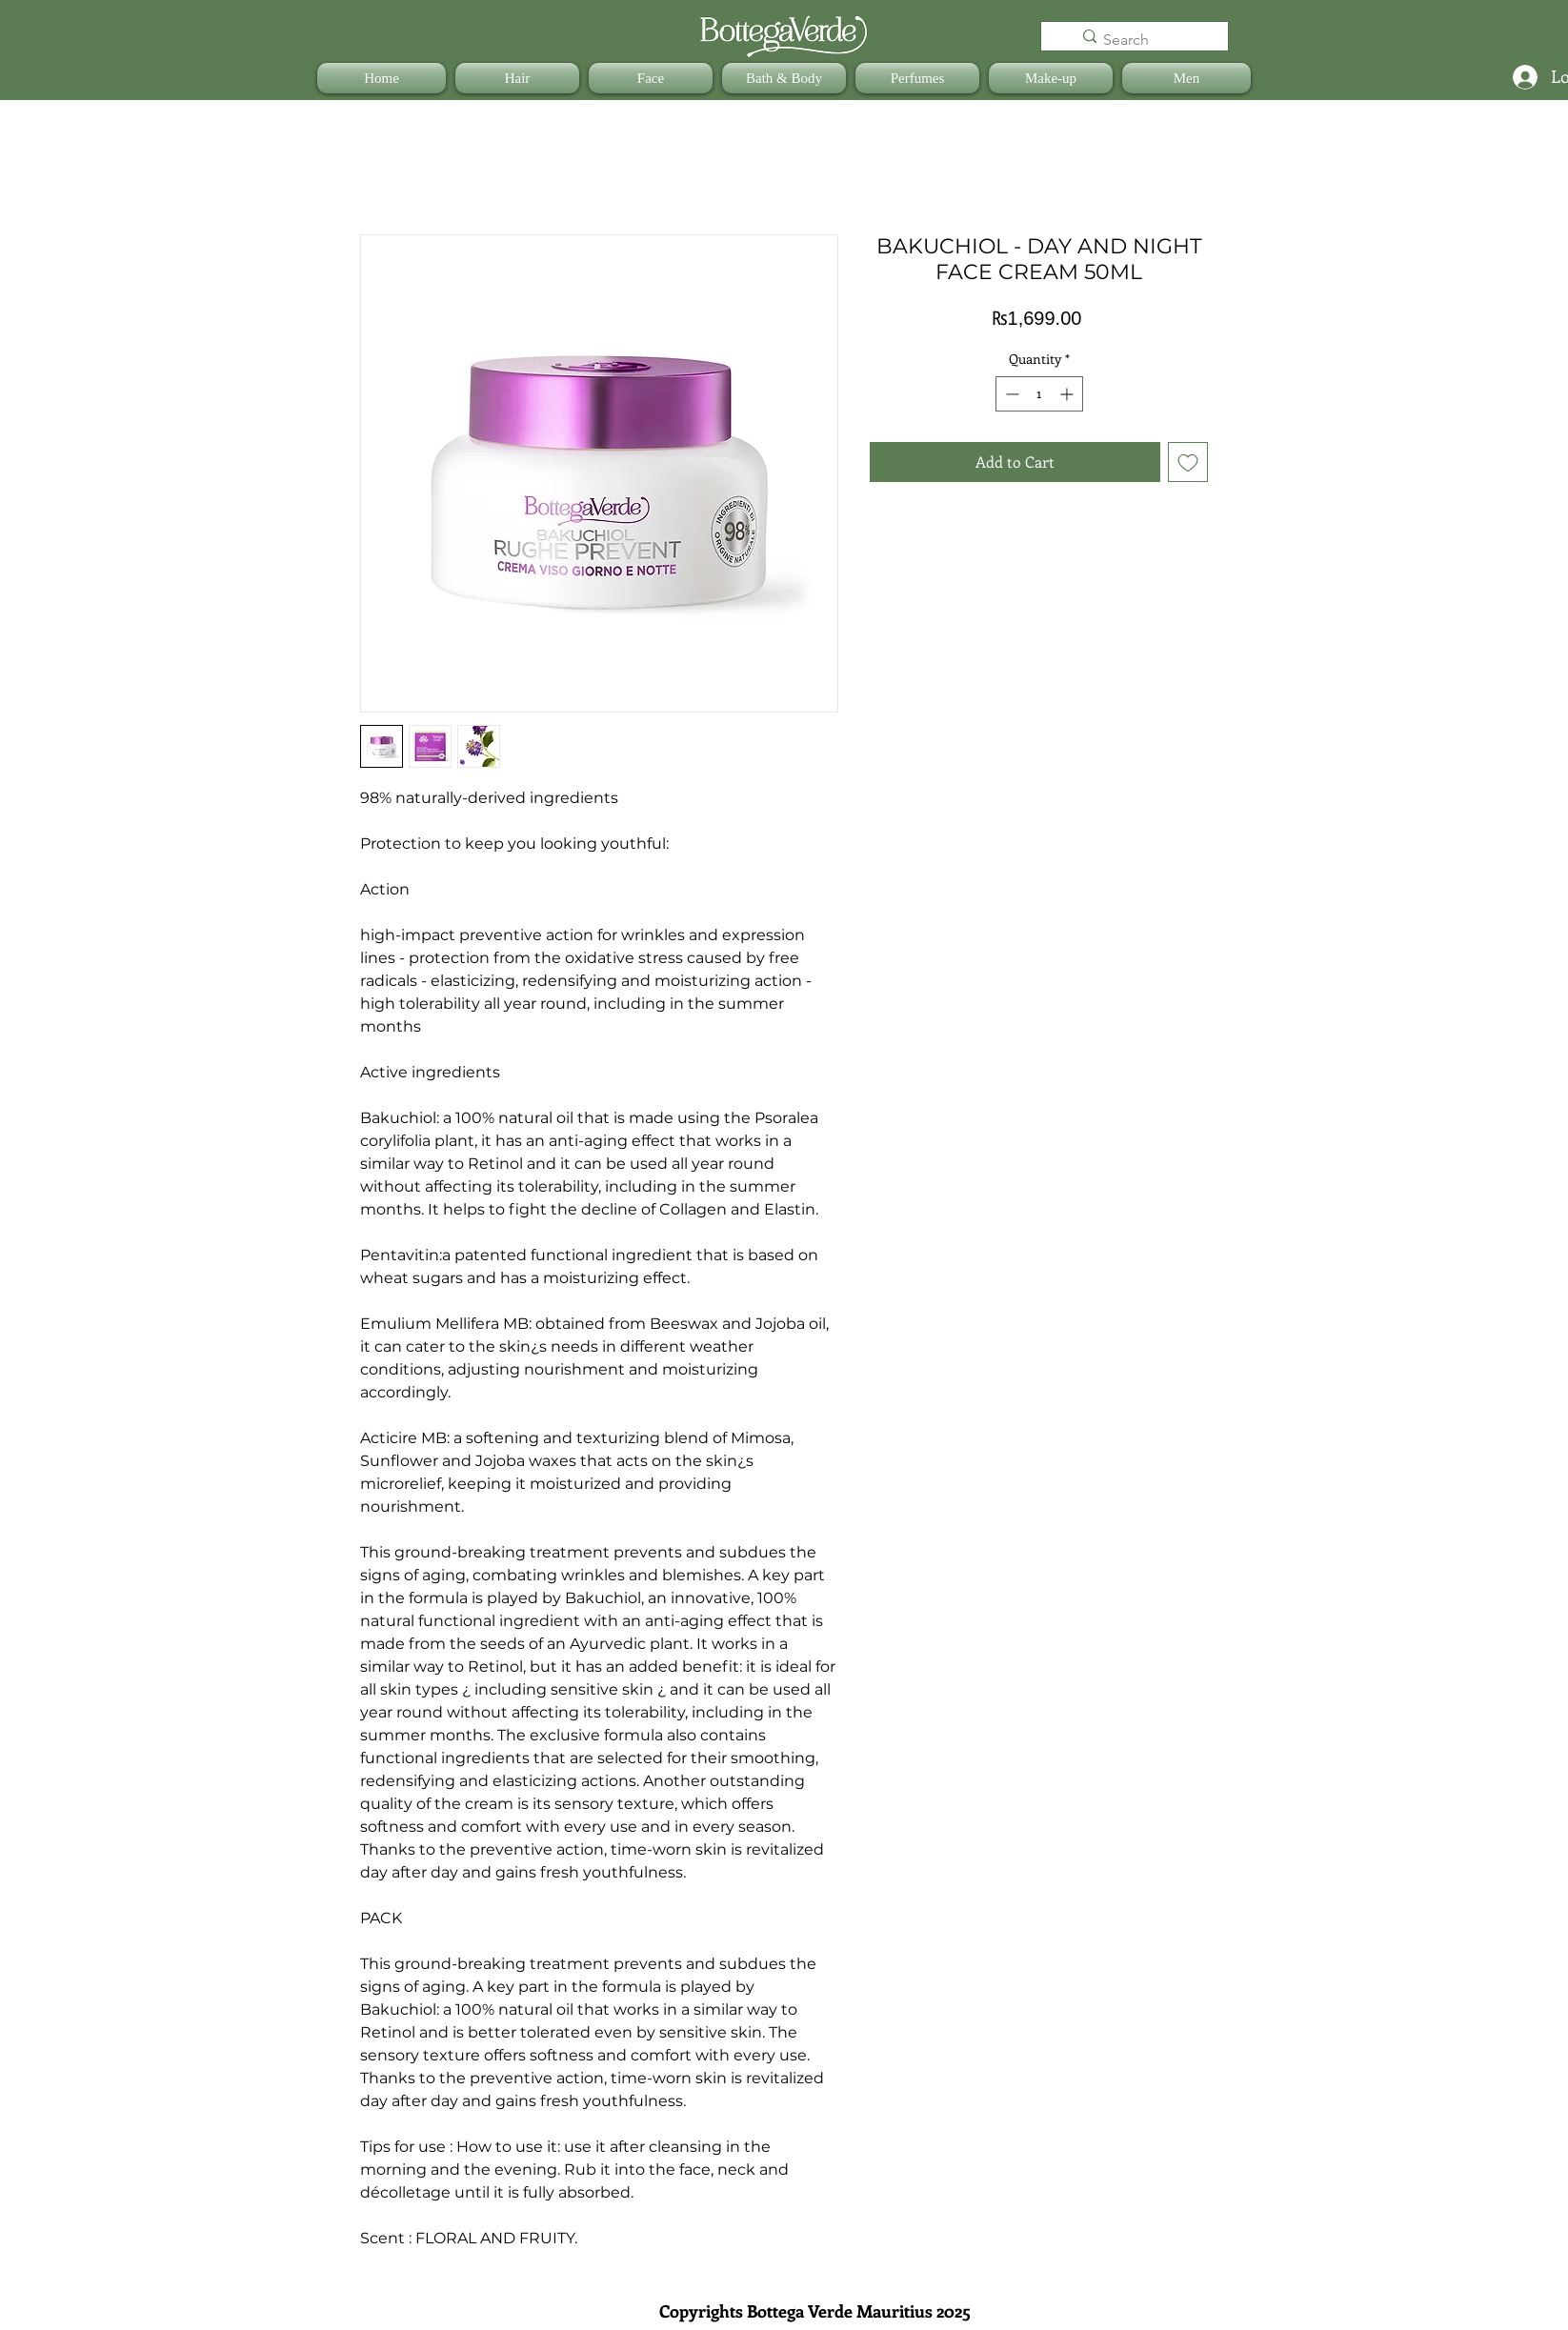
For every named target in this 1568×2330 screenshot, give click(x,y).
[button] (517, 78)
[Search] (1145, 40)
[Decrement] (1010, 394)
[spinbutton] (1039, 394)
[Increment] (1068, 394)
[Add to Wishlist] (1188, 462)
